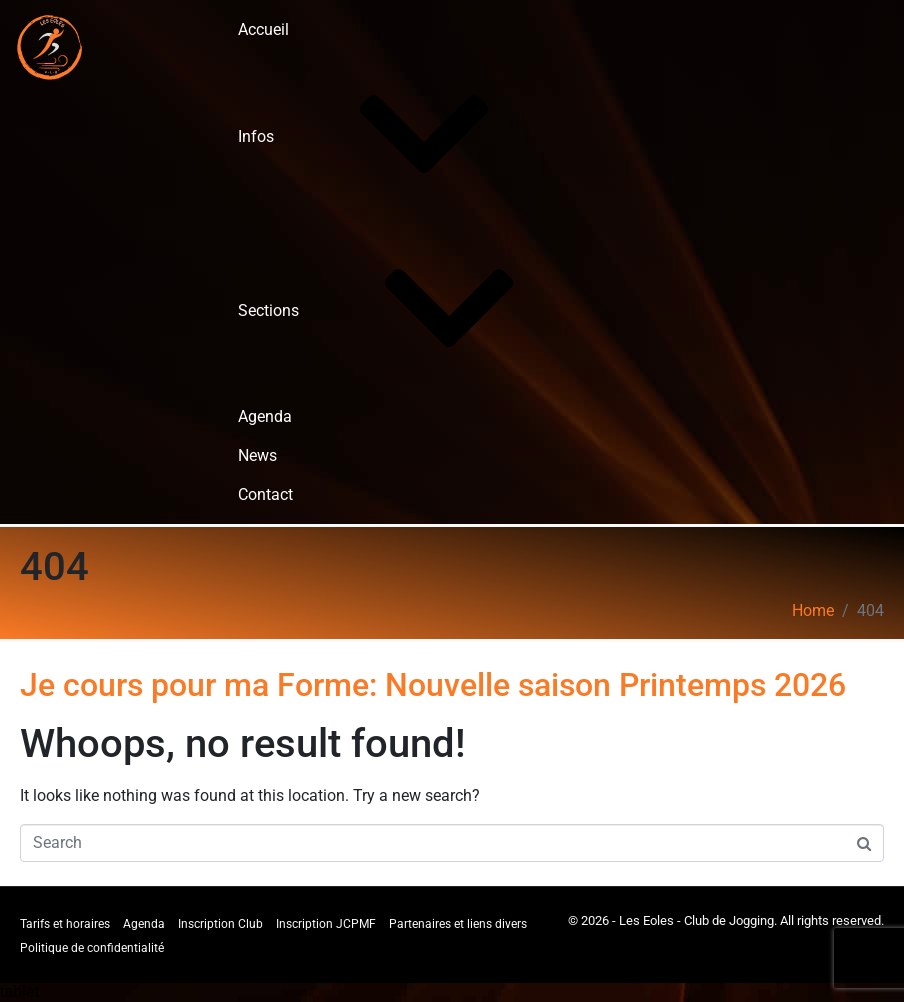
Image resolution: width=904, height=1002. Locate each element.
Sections (418, 310)
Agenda (265, 416)
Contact (265, 494)
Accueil (263, 29)
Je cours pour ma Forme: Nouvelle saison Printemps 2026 (433, 685)
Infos (406, 136)
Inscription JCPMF (326, 924)
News (257, 455)
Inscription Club (220, 924)
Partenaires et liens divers (458, 924)
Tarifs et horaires (65, 924)
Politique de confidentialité (92, 948)
